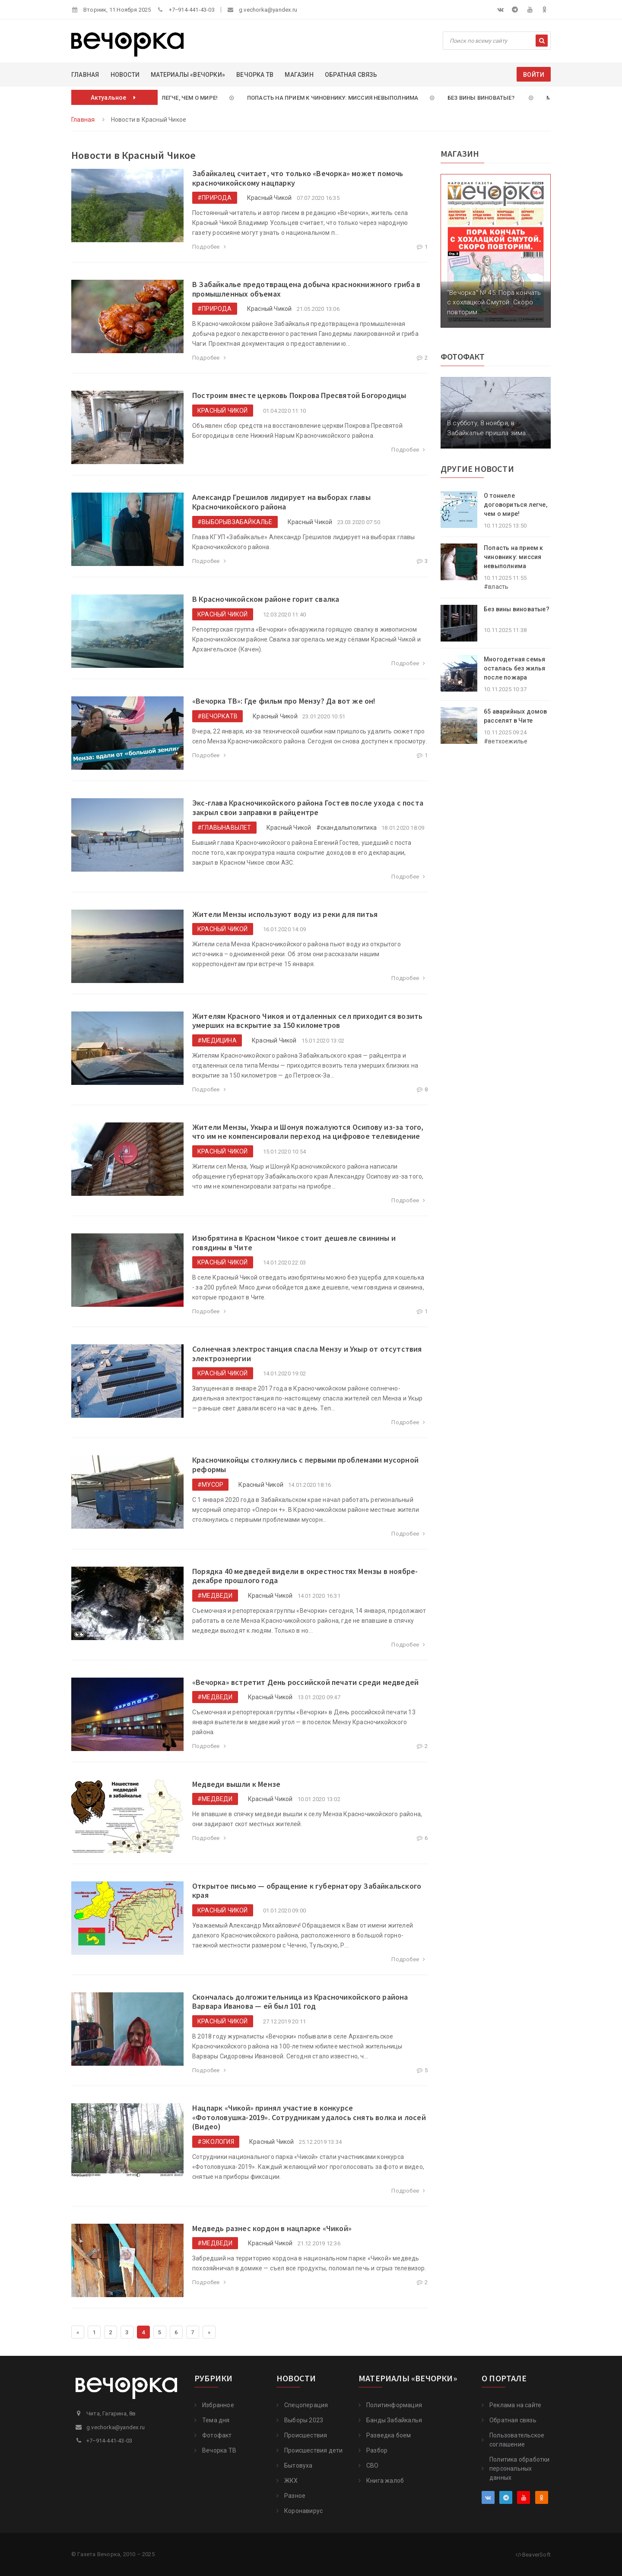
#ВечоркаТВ (217, 716)
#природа (214, 197)
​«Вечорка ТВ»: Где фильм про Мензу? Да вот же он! (284, 701)
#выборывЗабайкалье (235, 521)
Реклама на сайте (515, 2405)
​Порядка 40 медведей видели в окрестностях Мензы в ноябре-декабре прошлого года (305, 1576)
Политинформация (394, 2405)
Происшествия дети (313, 2450)
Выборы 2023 (303, 2420)
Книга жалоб (385, 2480)
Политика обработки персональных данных (519, 2468)
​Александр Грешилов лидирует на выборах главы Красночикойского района (281, 502)
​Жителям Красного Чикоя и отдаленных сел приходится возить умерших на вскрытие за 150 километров (307, 1020)
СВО (372, 2465)
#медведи (215, 1595)
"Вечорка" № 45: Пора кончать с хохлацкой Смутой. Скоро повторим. (494, 302)
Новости (125, 74)
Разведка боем (388, 2435)
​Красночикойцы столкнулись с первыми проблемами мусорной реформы (305, 1464)
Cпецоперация (306, 2405)
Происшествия (305, 2435)
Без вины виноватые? (479, 98)
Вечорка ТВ (254, 74)
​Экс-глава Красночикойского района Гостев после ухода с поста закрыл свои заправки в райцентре (307, 807)
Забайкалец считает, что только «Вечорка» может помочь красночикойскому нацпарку (297, 178)
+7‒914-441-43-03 (192, 9)
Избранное (218, 2405)
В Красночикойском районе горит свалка (265, 599)
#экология (215, 2141)
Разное (294, 2495)
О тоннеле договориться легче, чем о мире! (515, 504)
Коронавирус (303, 2510)
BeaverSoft (533, 2554)
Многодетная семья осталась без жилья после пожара (515, 668)
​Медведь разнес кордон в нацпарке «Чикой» (272, 2228)
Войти (534, 74)
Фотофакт (217, 2435)
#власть (496, 586)
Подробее (210, 246)
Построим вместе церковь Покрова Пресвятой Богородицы (299, 395)
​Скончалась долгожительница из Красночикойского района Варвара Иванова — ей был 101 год (300, 2001)
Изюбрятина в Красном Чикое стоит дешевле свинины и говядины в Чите (294, 1242)
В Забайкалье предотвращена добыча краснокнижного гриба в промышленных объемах (306, 289)
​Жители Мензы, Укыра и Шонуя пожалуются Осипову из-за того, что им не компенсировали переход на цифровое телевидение (308, 1131)
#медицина (217, 1040)
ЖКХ (291, 2480)
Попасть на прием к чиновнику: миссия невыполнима (330, 98)
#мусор (210, 1484)
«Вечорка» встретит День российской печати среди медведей (305, 1682)
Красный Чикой (269, 197)
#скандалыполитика (346, 827)
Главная (85, 74)
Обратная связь (351, 74)
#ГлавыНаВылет (224, 827)
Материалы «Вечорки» (188, 74)
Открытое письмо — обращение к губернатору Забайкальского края (306, 1890)
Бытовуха (298, 2465)
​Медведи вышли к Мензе (236, 1784)
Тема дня (216, 2420)
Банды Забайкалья (394, 2420)
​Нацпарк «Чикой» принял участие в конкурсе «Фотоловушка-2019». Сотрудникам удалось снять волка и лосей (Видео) (309, 2117)
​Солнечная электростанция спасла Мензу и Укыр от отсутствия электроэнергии (307, 1353)
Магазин (299, 74)
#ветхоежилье (505, 741)
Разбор (376, 2450)
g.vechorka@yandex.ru (268, 9)
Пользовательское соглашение (516, 2440)
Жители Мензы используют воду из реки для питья (285, 914)
